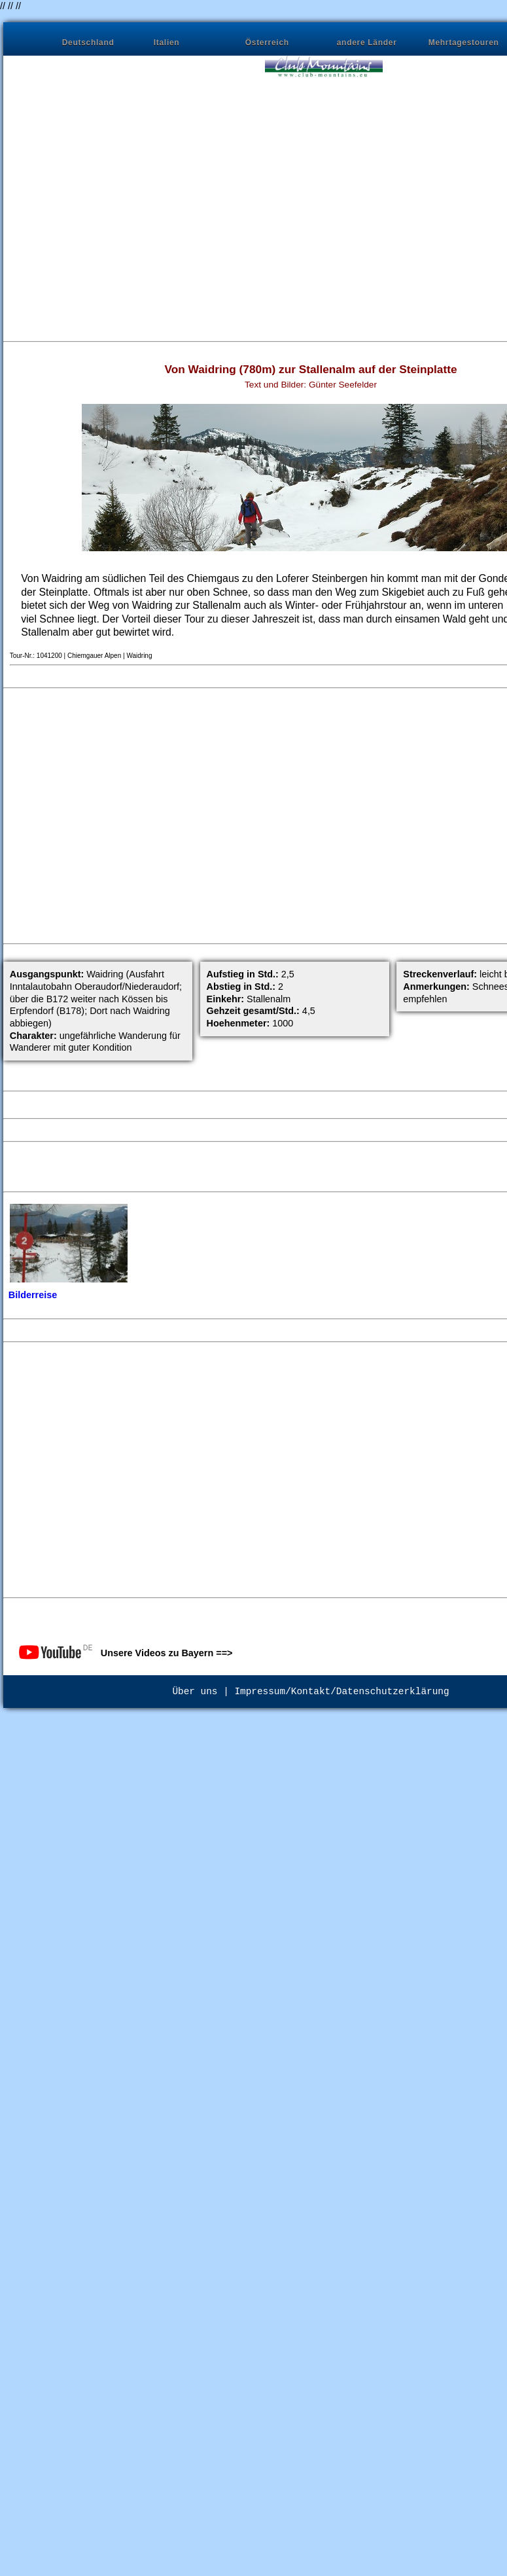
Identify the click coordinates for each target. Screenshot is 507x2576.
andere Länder (367, 42)
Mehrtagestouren (463, 42)
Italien (167, 42)
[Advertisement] (126, 201)
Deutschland (88, 42)
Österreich (267, 42)
